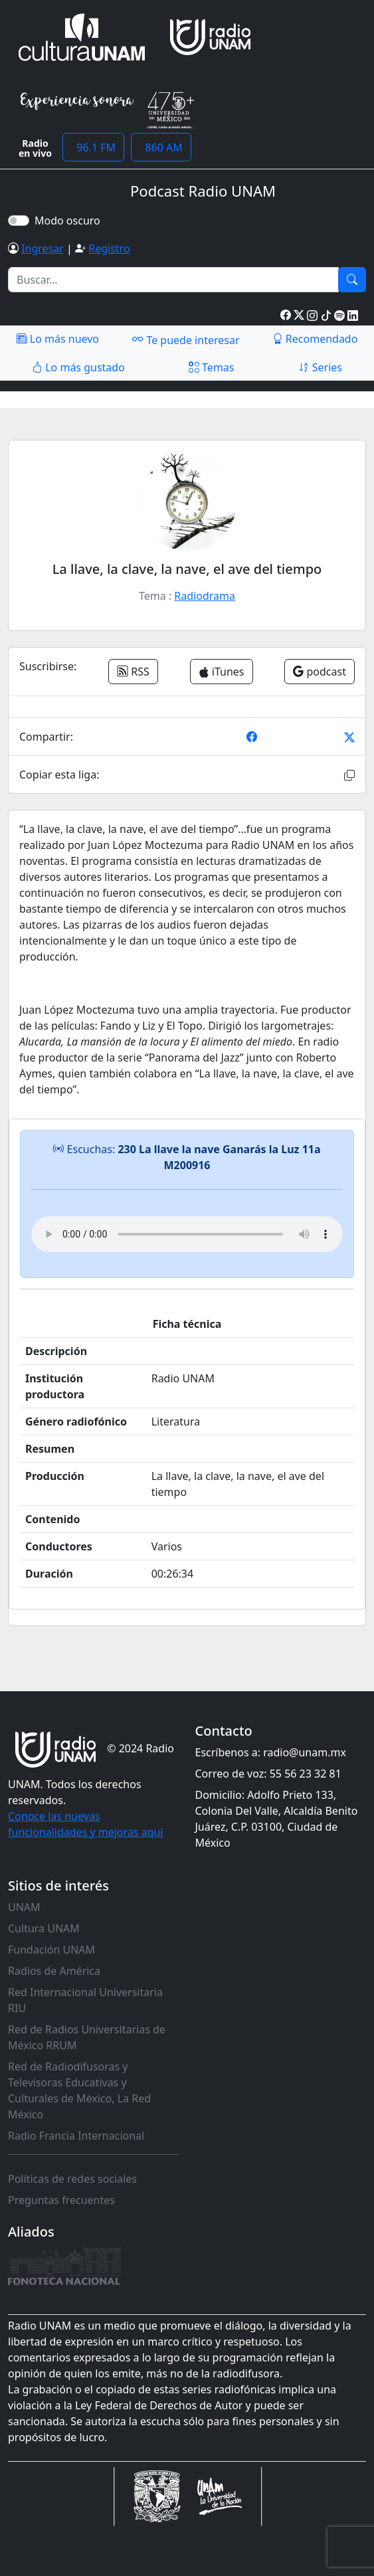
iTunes (221, 671)
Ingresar (42, 248)
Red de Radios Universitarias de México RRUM (86, 2037)
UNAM (24, 1907)
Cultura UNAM (44, 1928)
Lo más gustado (78, 367)
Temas (211, 367)
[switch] (18, 220)
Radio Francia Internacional (76, 2135)
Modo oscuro (70, 220)
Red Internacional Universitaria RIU (85, 2000)
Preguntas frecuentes (61, 2200)
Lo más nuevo (58, 338)
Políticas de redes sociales (72, 2178)
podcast (319, 671)
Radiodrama (204, 596)
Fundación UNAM (51, 1949)
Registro (109, 248)
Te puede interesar (185, 339)
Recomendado (315, 338)
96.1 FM (93, 147)
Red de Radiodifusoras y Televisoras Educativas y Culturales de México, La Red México (79, 2090)
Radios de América (54, 1971)
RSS (133, 671)
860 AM (161, 147)
